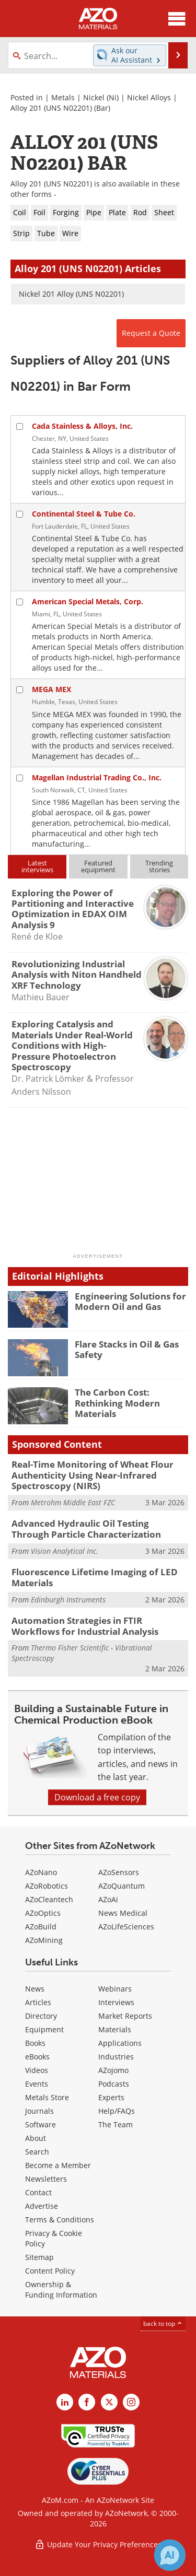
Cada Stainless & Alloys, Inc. (82, 426)
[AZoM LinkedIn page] (64, 2402)
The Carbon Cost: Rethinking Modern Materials (117, 1403)
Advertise (41, 2206)
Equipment (44, 2029)
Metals (63, 97)
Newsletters (46, 2179)
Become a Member (58, 2165)
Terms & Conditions (59, 2219)
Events (36, 2084)
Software (40, 2124)
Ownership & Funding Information (61, 2289)
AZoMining (44, 1940)
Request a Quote (151, 333)
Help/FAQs (116, 2111)
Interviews (116, 2002)
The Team (115, 2124)
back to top (163, 2323)
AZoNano (41, 1872)
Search (37, 2152)
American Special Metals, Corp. (87, 601)
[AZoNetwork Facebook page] (86, 2402)
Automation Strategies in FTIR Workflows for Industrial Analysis (84, 1625)
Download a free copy (97, 1797)
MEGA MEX (51, 689)
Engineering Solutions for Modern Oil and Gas (130, 1301)
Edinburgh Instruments (68, 1600)
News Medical (122, 1913)
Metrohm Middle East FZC (73, 1502)
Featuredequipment (98, 866)
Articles (38, 2002)
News (34, 1989)
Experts (111, 2097)
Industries (116, 2057)
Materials (114, 2029)
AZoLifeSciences (126, 1926)
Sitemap (39, 2257)
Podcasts (113, 2084)
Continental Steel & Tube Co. (83, 514)
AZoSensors (118, 1872)
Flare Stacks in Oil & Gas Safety (127, 1349)
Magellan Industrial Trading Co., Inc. (97, 777)
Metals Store (47, 2097)
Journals (39, 2111)
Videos (36, 2070)
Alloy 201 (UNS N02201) (51, 108)
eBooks (37, 2057)
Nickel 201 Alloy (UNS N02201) (71, 294)
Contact (38, 2192)
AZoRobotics (46, 1886)
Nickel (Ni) (101, 97)
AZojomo (113, 2070)
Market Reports (125, 2016)
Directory (41, 2016)
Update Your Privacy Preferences (98, 2544)
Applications (120, 2043)
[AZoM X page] (109, 2402)
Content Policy (50, 2271)
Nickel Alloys (149, 97)
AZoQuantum (121, 1886)
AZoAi (108, 1899)
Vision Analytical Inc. (64, 1551)
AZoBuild (40, 1926)
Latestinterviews (37, 866)
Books (35, 2043)
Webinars (115, 1989)
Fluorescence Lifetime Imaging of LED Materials (94, 1577)
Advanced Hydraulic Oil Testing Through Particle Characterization (86, 1528)
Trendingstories (159, 866)
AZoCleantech (49, 1899)
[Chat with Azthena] (170, 2555)
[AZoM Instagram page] (131, 2402)
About (35, 2138)
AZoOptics (43, 1913)
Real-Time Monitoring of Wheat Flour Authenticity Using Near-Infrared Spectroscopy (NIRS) (92, 1475)
